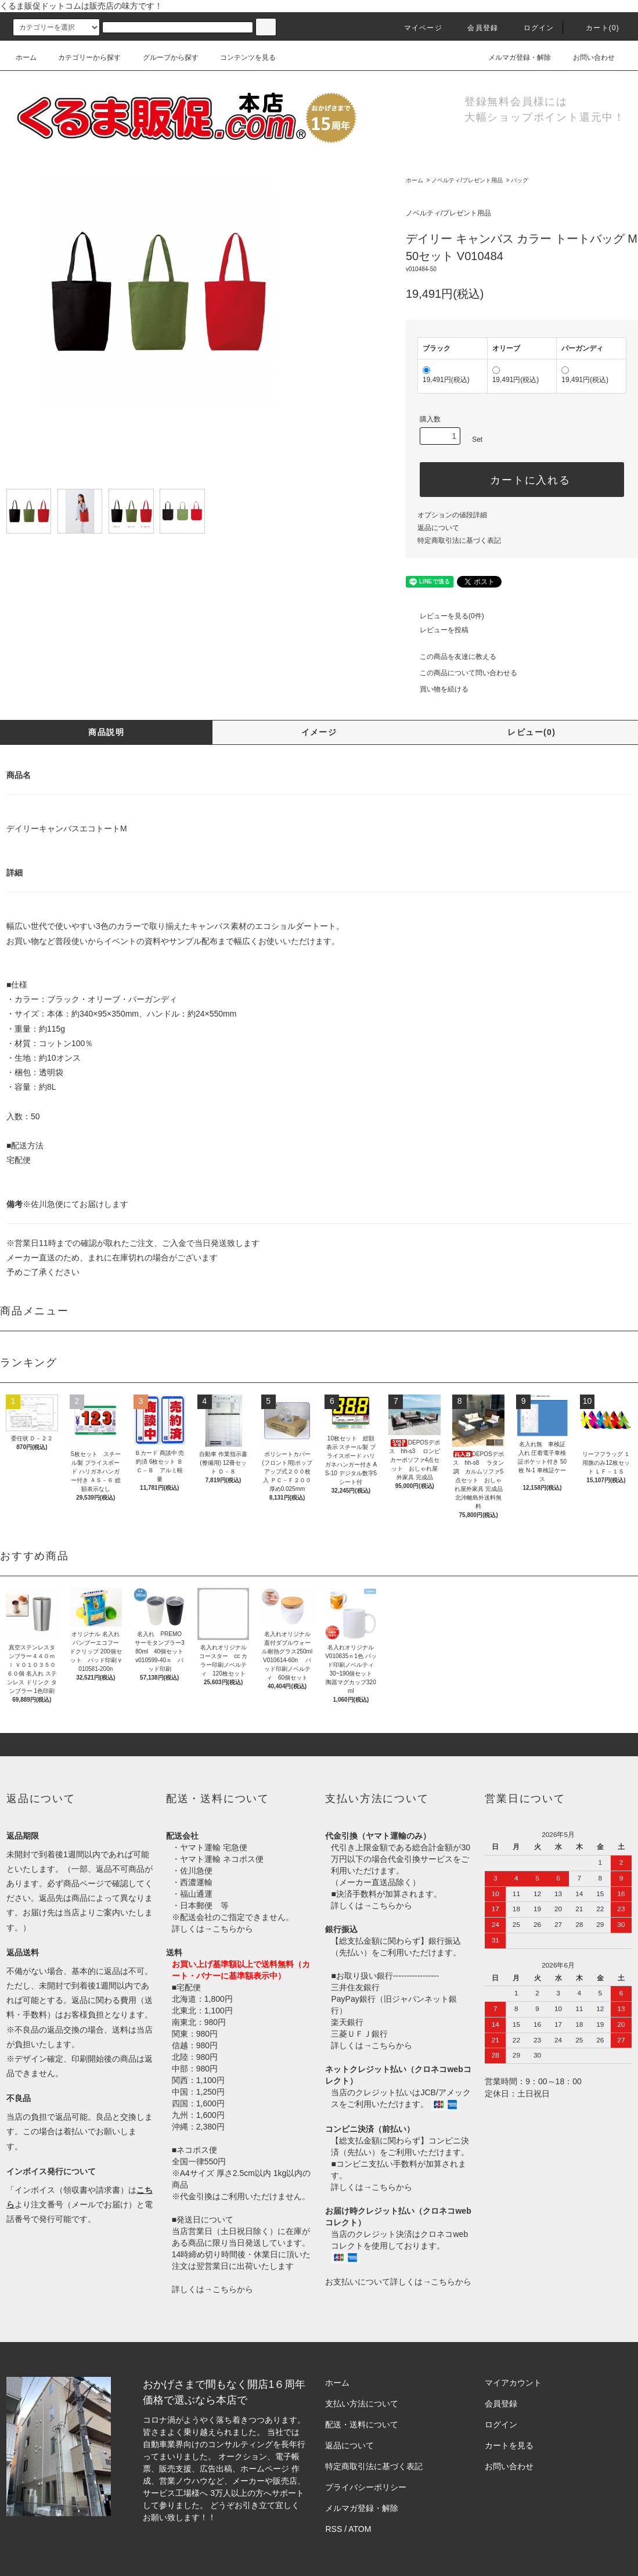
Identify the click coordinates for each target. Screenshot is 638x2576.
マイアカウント (513, 2382)
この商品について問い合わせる (461, 673)
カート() (595, 28)
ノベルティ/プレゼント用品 (467, 180)
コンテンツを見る (241, 57)
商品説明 (106, 732)
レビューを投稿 (437, 630)
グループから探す (164, 57)
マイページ (416, 28)
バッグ (519, 180)
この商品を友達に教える (451, 657)
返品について (438, 528)
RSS (333, 2529)
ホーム (26, 57)
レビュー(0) (531, 732)
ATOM (359, 2529)
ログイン (532, 28)
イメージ (319, 732)
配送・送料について (361, 2424)
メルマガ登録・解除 (512, 57)
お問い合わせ (587, 57)
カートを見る (509, 2445)
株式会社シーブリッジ (259, 2517)
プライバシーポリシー (365, 2487)
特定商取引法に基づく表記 (459, 540)
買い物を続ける (437, 689)
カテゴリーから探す (82, 57)
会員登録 (475, 28)
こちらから (232, 1928)
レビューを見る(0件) (445, 616)
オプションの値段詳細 (452, 515)
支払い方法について (361, 2403)
